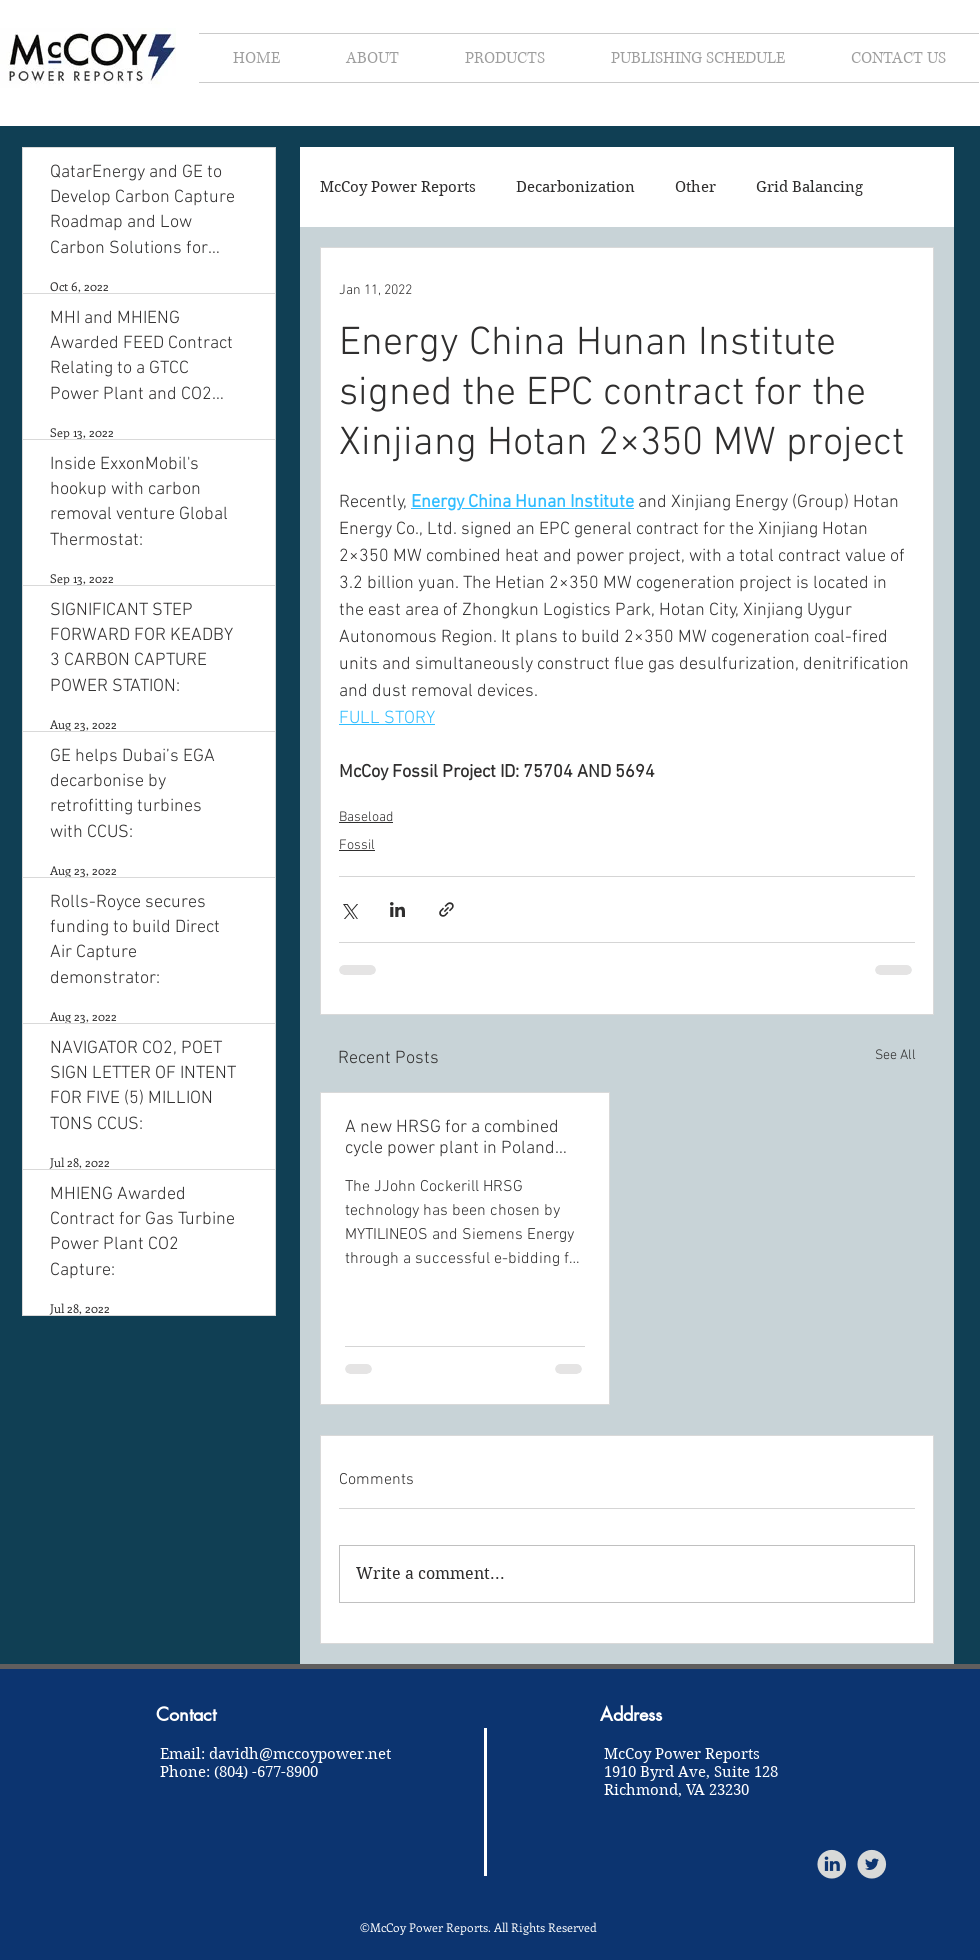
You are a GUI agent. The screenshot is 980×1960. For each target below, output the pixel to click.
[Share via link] (446, 909)
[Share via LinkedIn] (397, 909)
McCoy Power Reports (398, 187)
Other (695, 187)
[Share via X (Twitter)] (348, 909)
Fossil (357, 845)
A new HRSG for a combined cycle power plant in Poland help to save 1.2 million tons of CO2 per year (461, 1138)
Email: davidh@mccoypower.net (275, 1754)
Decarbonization (575, 187)
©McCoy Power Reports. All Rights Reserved (478, 1927)
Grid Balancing (809, 187)
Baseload (366, 817)
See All (895, 1055)
